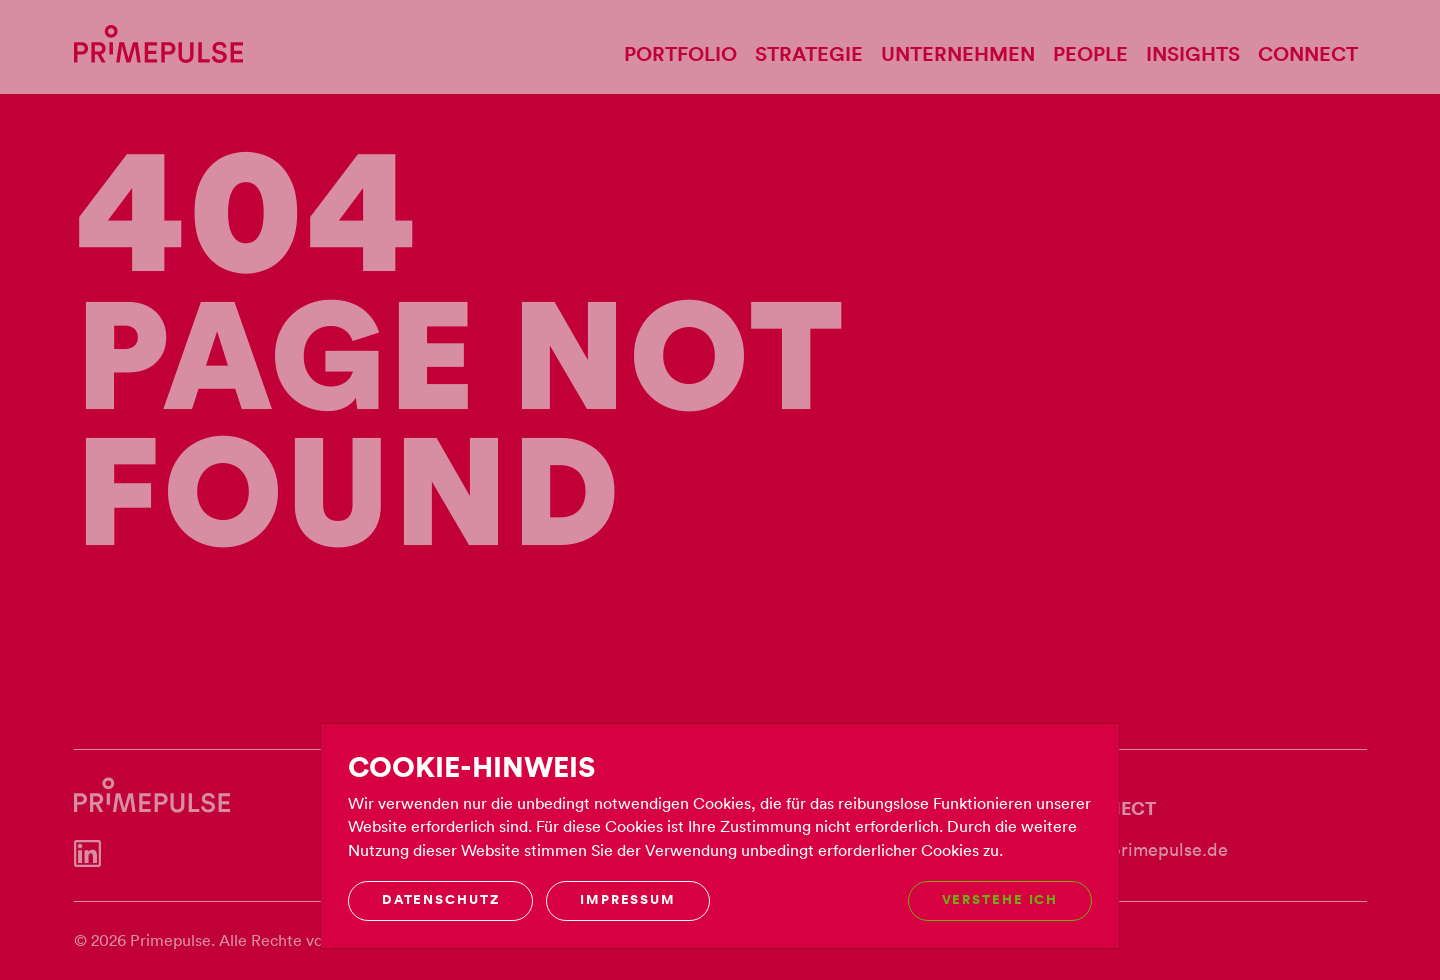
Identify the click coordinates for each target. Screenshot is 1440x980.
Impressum (628, 899)
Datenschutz (441, 899)
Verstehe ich (1000, 899)
